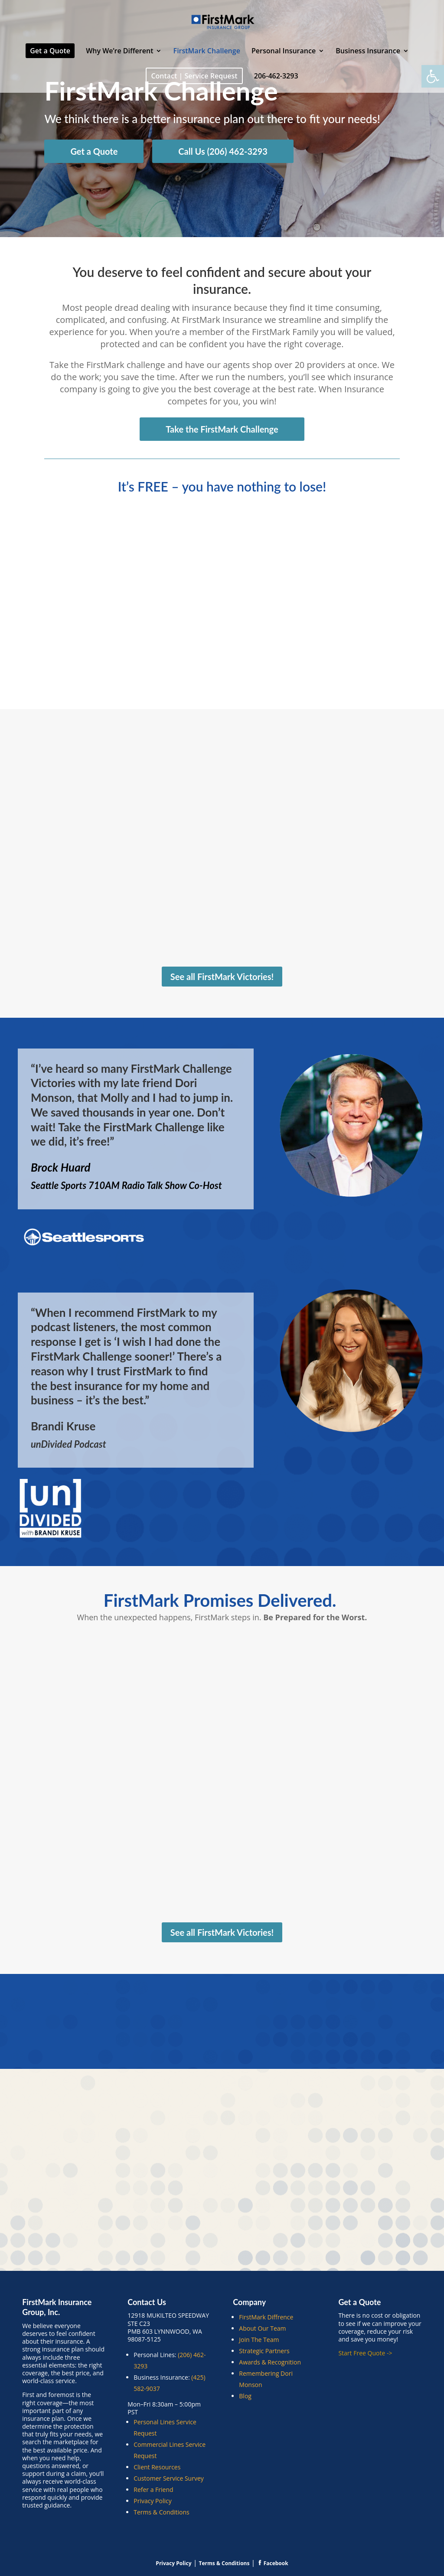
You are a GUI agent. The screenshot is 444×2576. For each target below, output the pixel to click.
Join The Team (259, 2339)
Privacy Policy (152, 2501)
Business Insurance (368, 51)
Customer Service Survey (169, 2478)
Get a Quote (50, 50)
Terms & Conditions (161, 2512)
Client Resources (157, 2467)
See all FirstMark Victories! (222, 976)
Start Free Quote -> (366, 2353)
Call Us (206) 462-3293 (223, 151)
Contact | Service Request (194, 76)
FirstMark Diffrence (266, 2317)
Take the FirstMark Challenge (222, 429)
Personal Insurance (283, 51)
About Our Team (262, 2328)
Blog (245, 2396)
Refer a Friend (153, 2489)
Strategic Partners (264, 2351)
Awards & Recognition (270, 2362)
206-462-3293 (276, 77)
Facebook (272, 2563)
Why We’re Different (119, 51)
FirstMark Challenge (206, 51)
